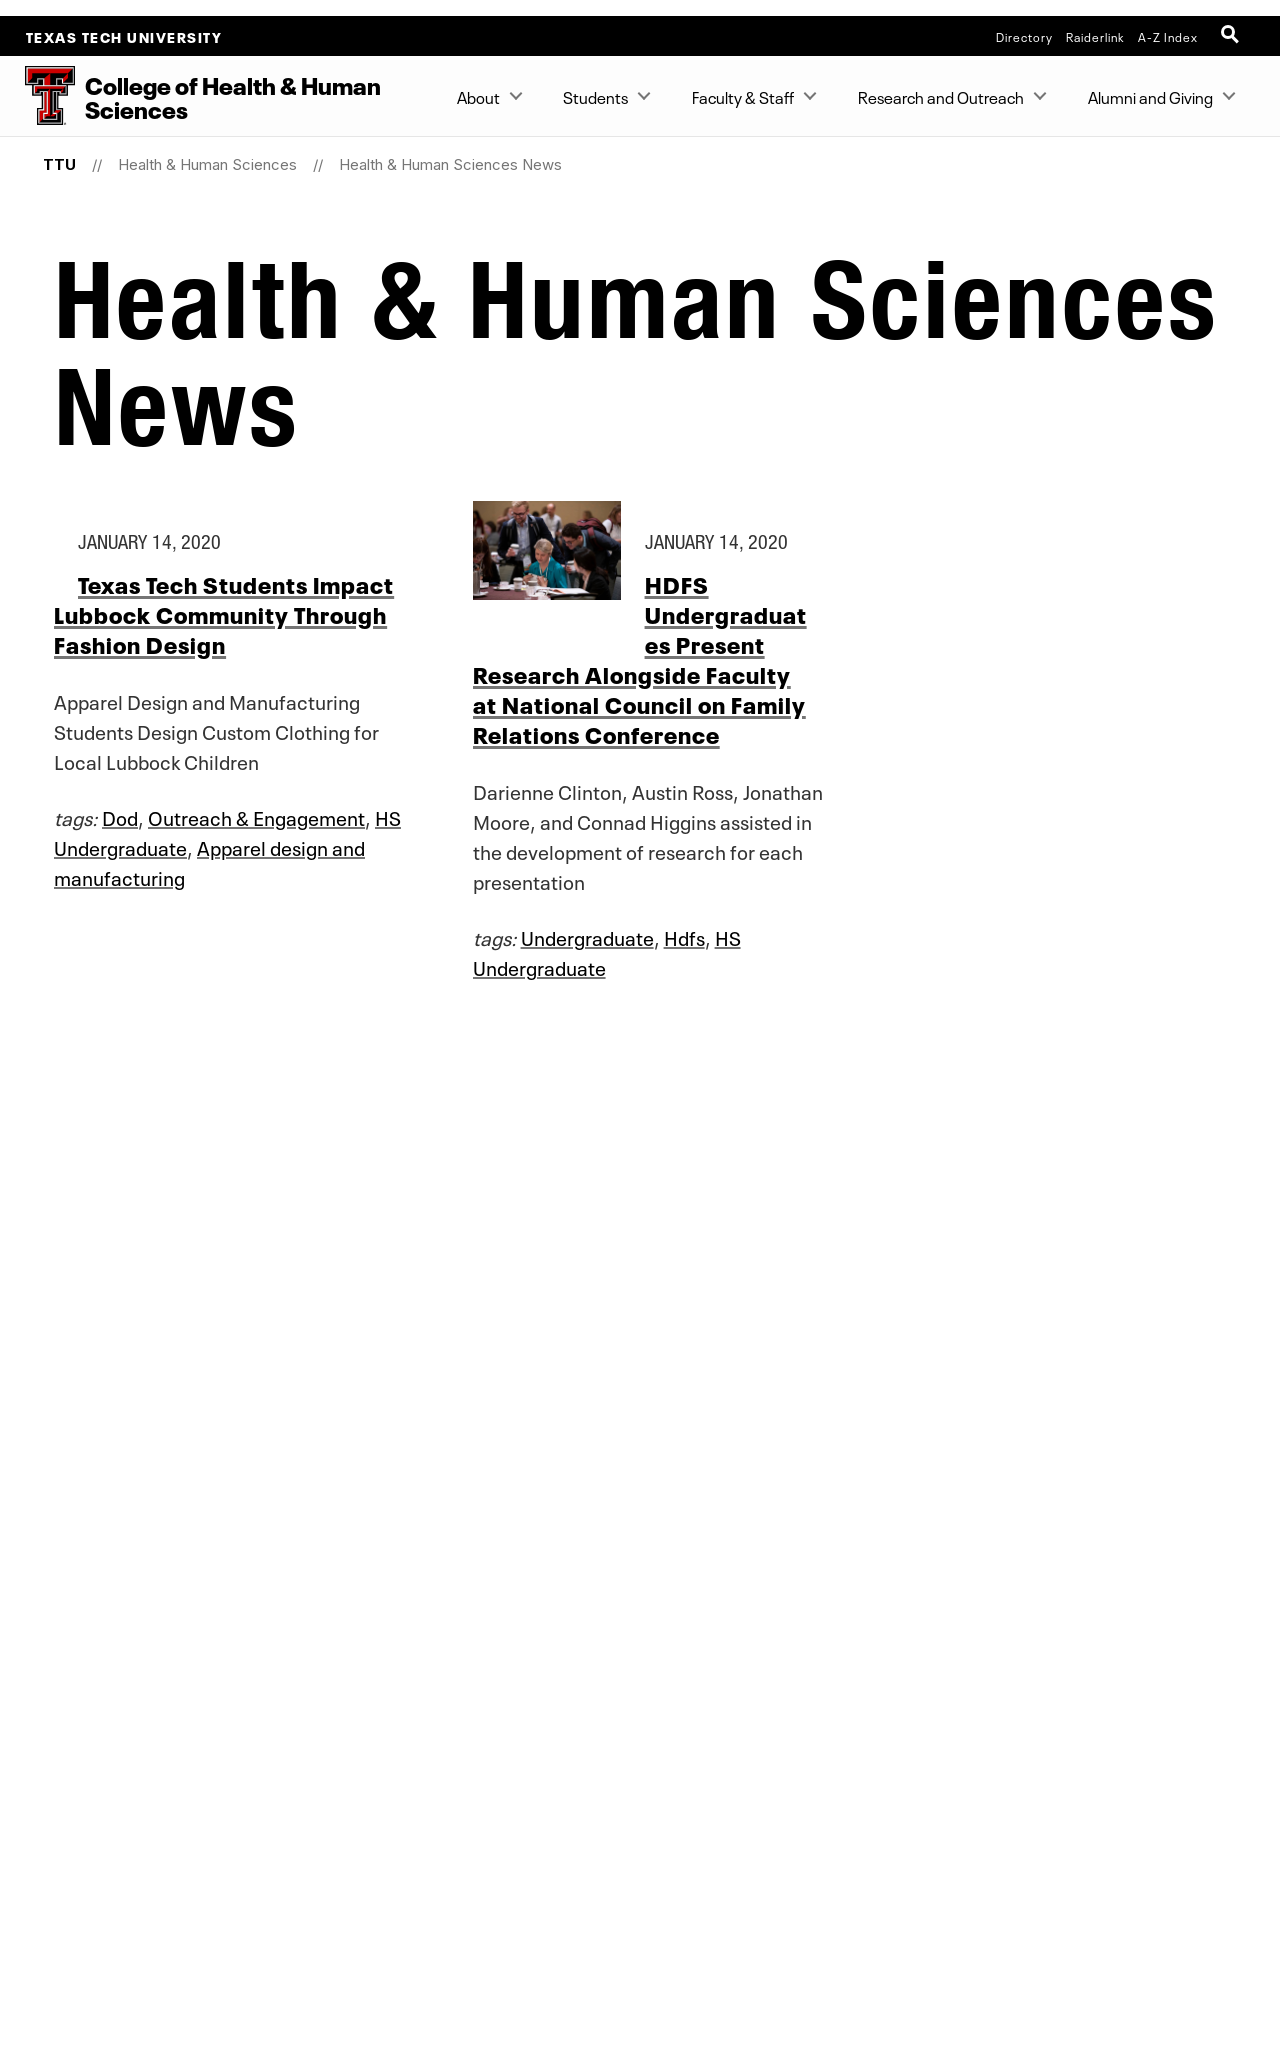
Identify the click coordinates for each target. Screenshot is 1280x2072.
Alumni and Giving (1150, 96)
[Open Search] (1232, 36)
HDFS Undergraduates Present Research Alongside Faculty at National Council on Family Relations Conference (640, 659)
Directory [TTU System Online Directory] (1024, 36)
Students (595, 96)
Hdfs (684, 936)
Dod (120, 816)
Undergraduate (587, 936)
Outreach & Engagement (256, 816)
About (478, 96)
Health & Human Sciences (207, 164)
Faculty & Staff (743, 96)
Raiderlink (1095, 36)
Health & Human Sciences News (450, 164)
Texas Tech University (124, 36)
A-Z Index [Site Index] (1168, 36)
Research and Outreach (941, 96)
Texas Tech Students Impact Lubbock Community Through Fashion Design (224, 614)
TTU (59, 164)
